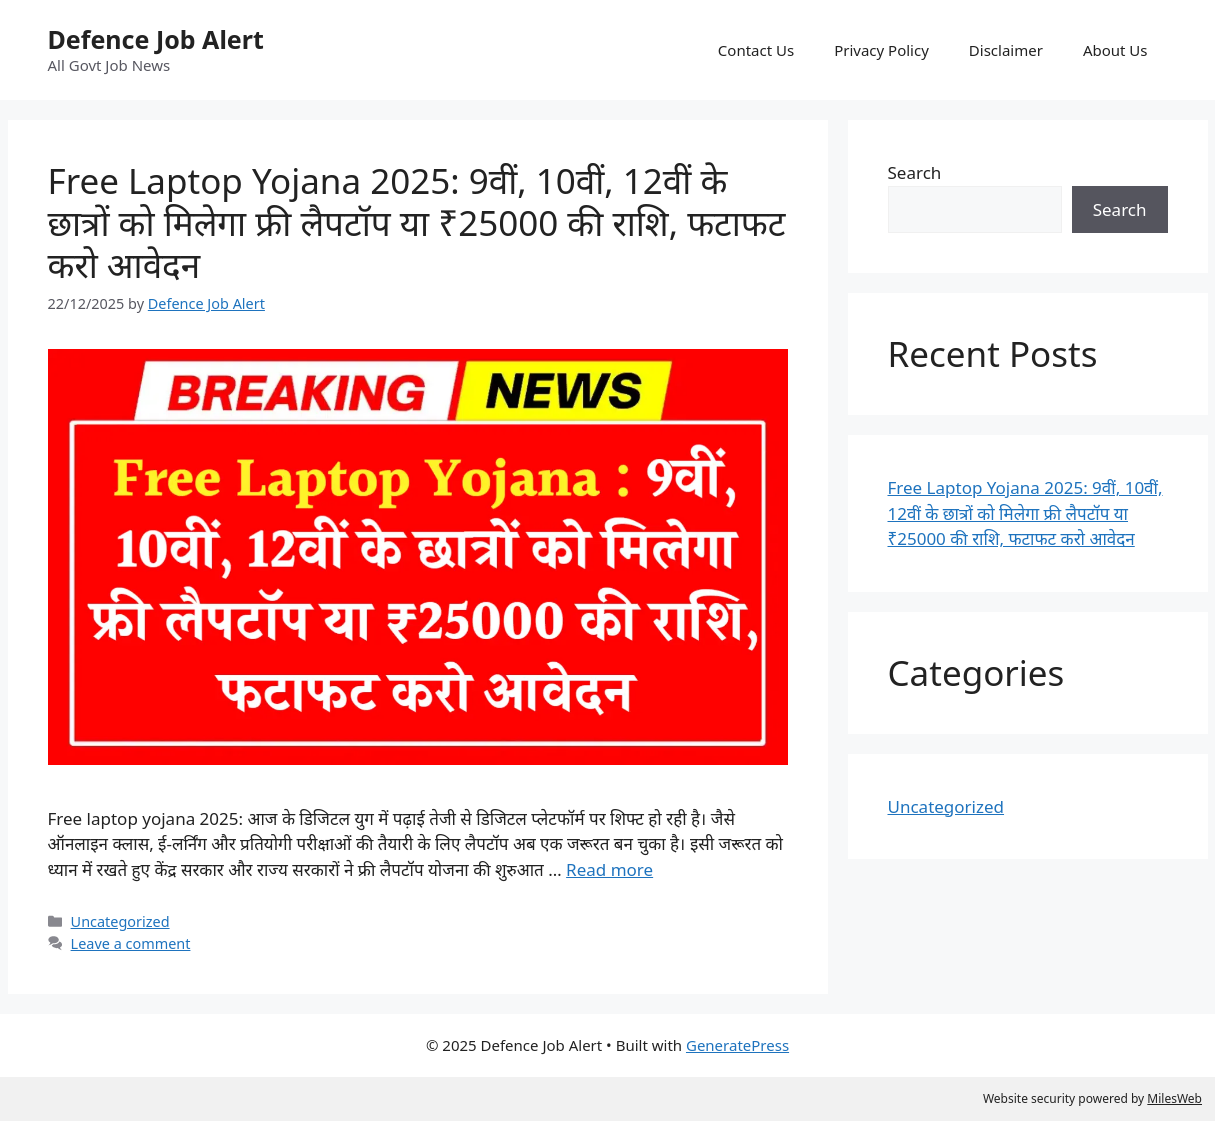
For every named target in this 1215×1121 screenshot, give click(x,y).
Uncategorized (120, 921)
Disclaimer (1006, 50)
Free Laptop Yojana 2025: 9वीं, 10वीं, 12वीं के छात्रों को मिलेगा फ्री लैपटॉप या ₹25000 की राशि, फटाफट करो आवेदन (417, 222)
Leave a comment (131, 943)
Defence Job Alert (156, 39)
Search (915, 172)
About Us (1115, 50)
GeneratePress (737, 1045)
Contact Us (756, 50)
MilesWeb (1174, 1098)
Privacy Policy (881, 50)
